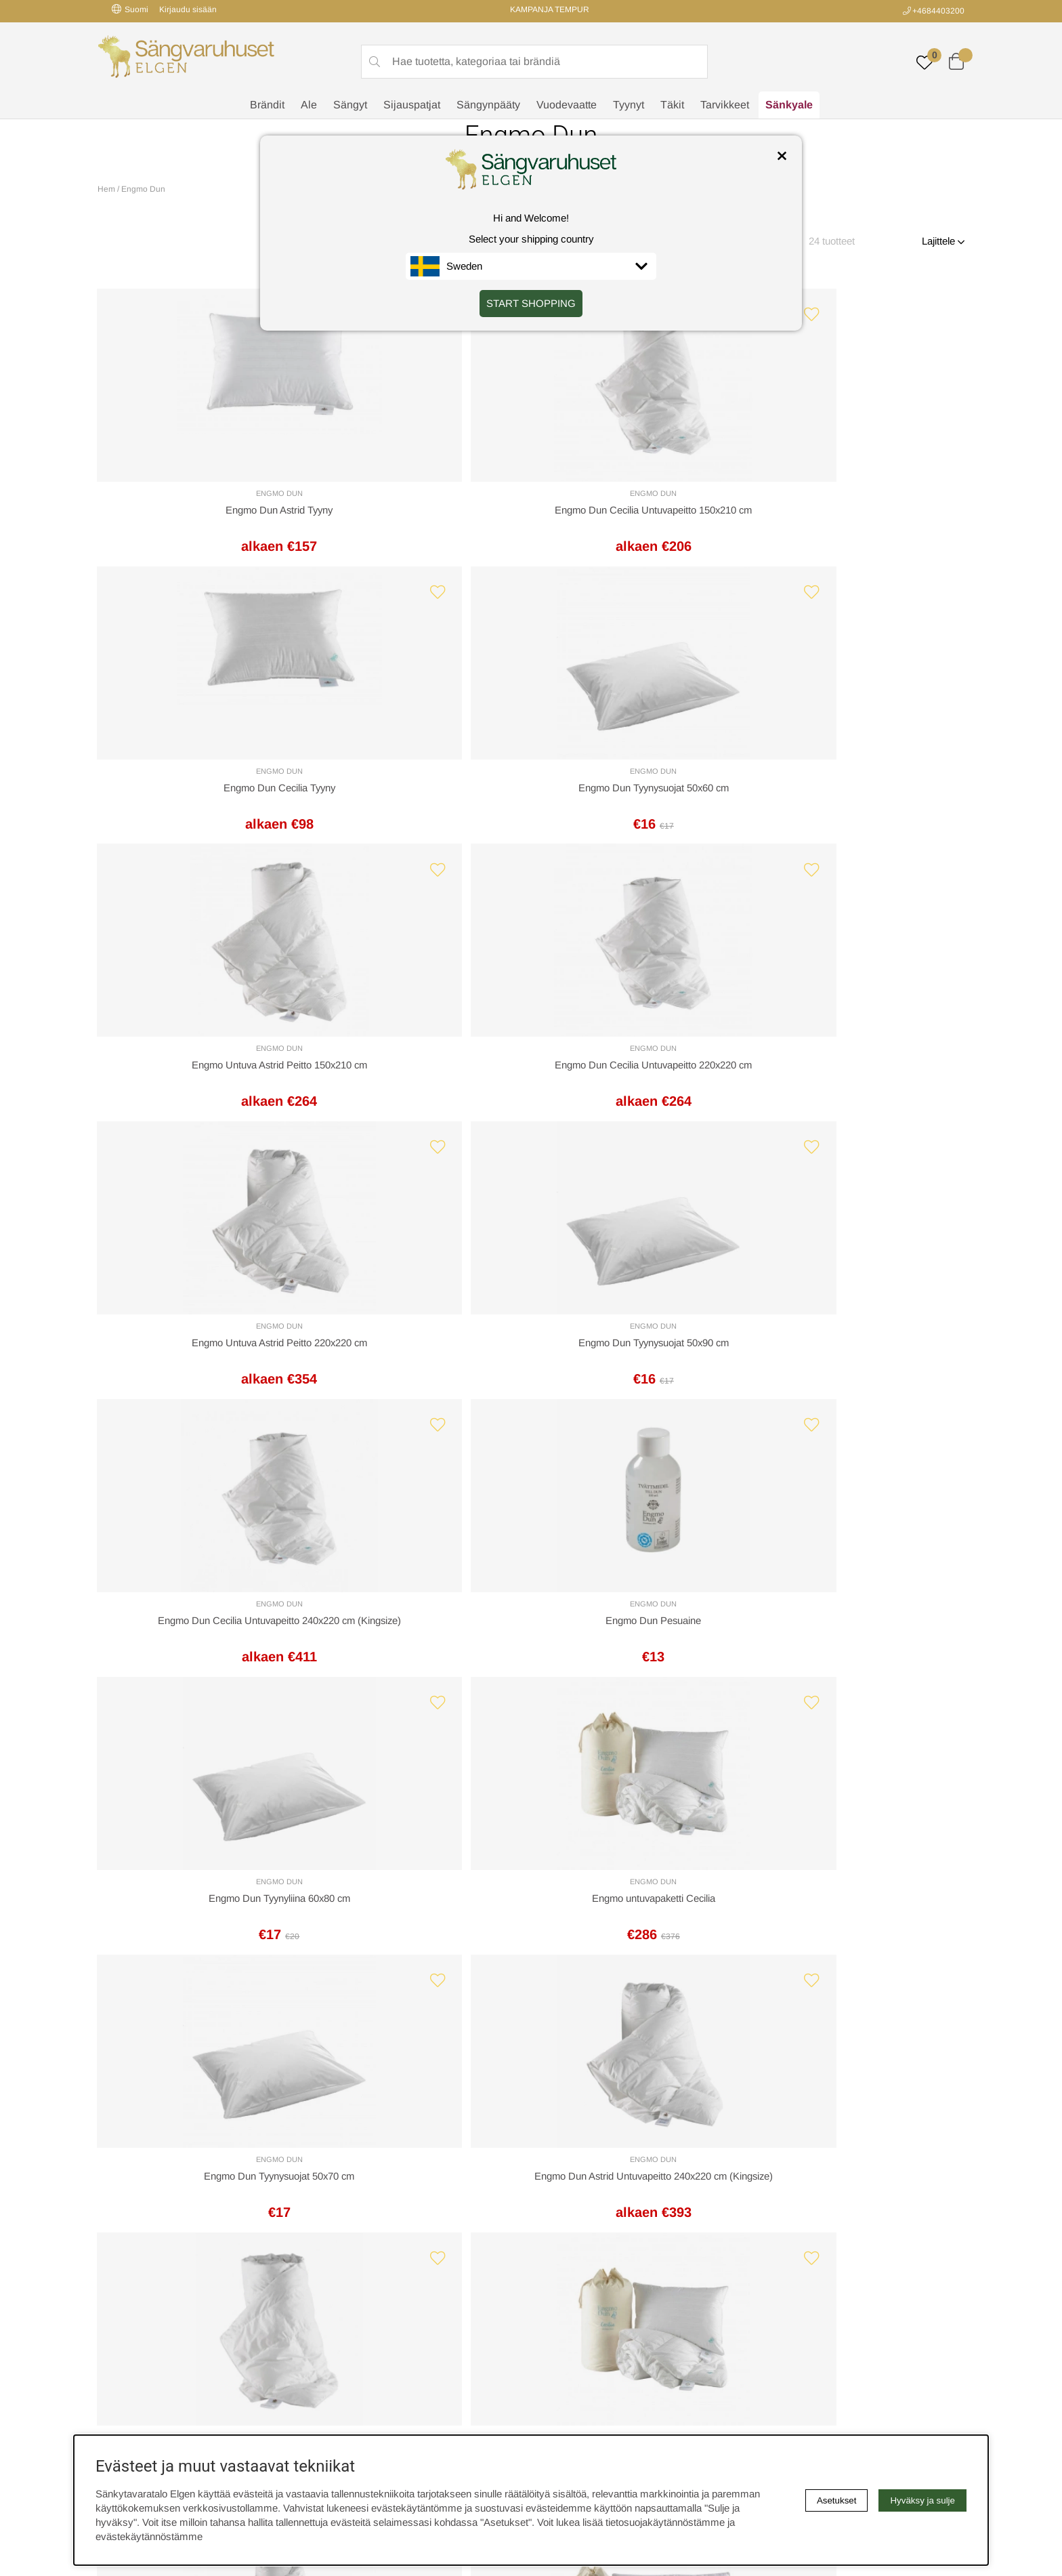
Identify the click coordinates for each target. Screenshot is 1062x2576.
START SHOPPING (531, 303)
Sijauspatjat (411, 105)
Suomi (130, 9)
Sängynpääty (488, 105)
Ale (309, 105)
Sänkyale (789, 105)
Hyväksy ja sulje (922, 2500)
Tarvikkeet (724, 105)
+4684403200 (938, 11)
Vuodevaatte (566, 105)
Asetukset (837, 2500)
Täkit (672, 105)
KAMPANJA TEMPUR (549, 9)
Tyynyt (628, 105)
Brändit (267, 105)
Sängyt (350, 105)
